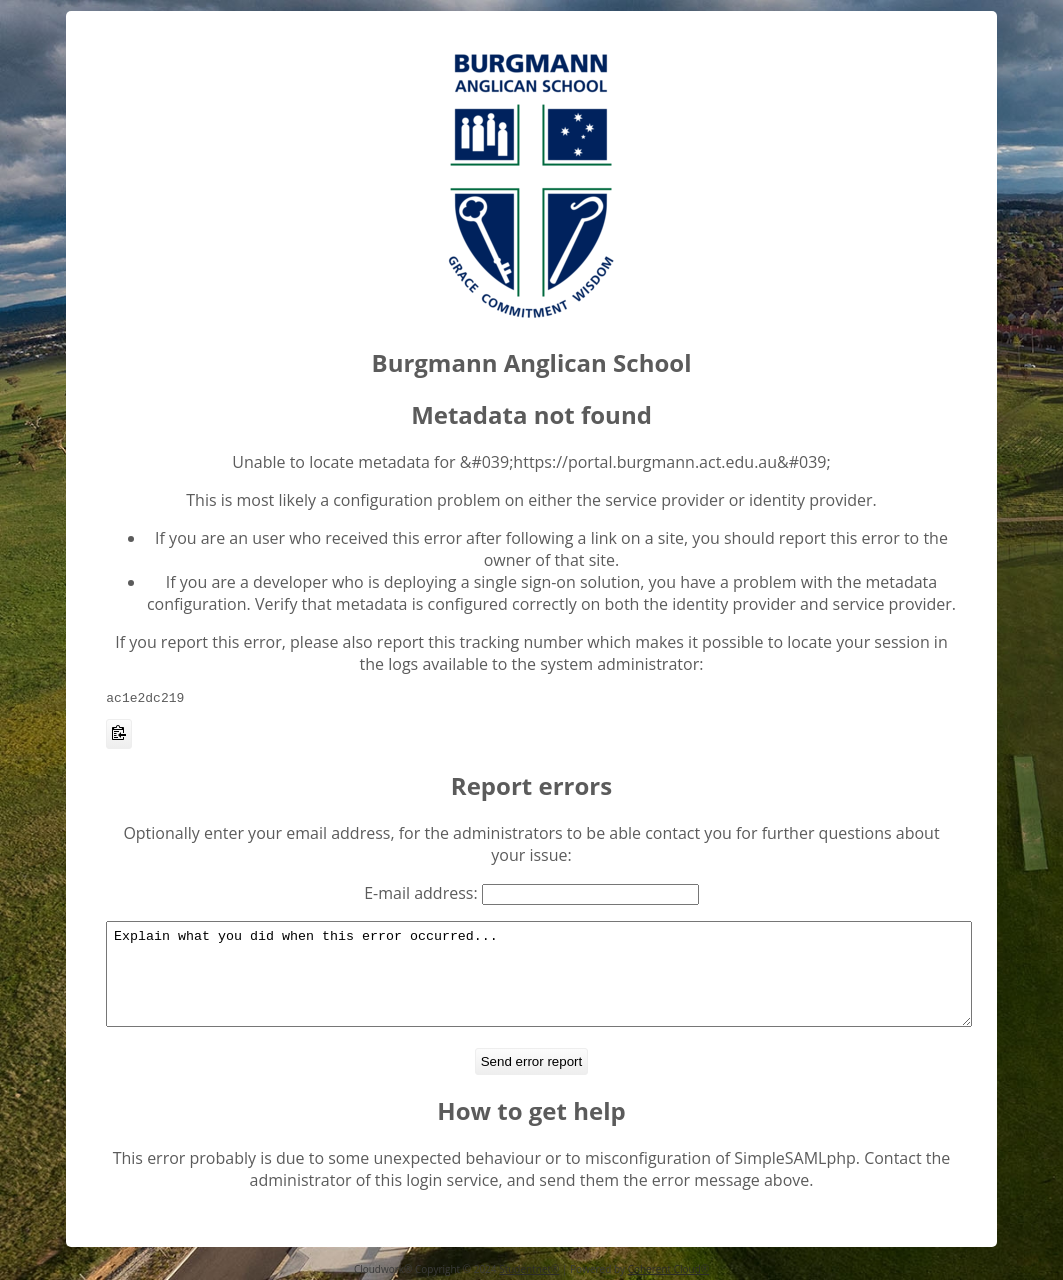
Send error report (532, 1071)
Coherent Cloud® (668, 1269)
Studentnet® (529, 1269)
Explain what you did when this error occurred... (539, 975)
